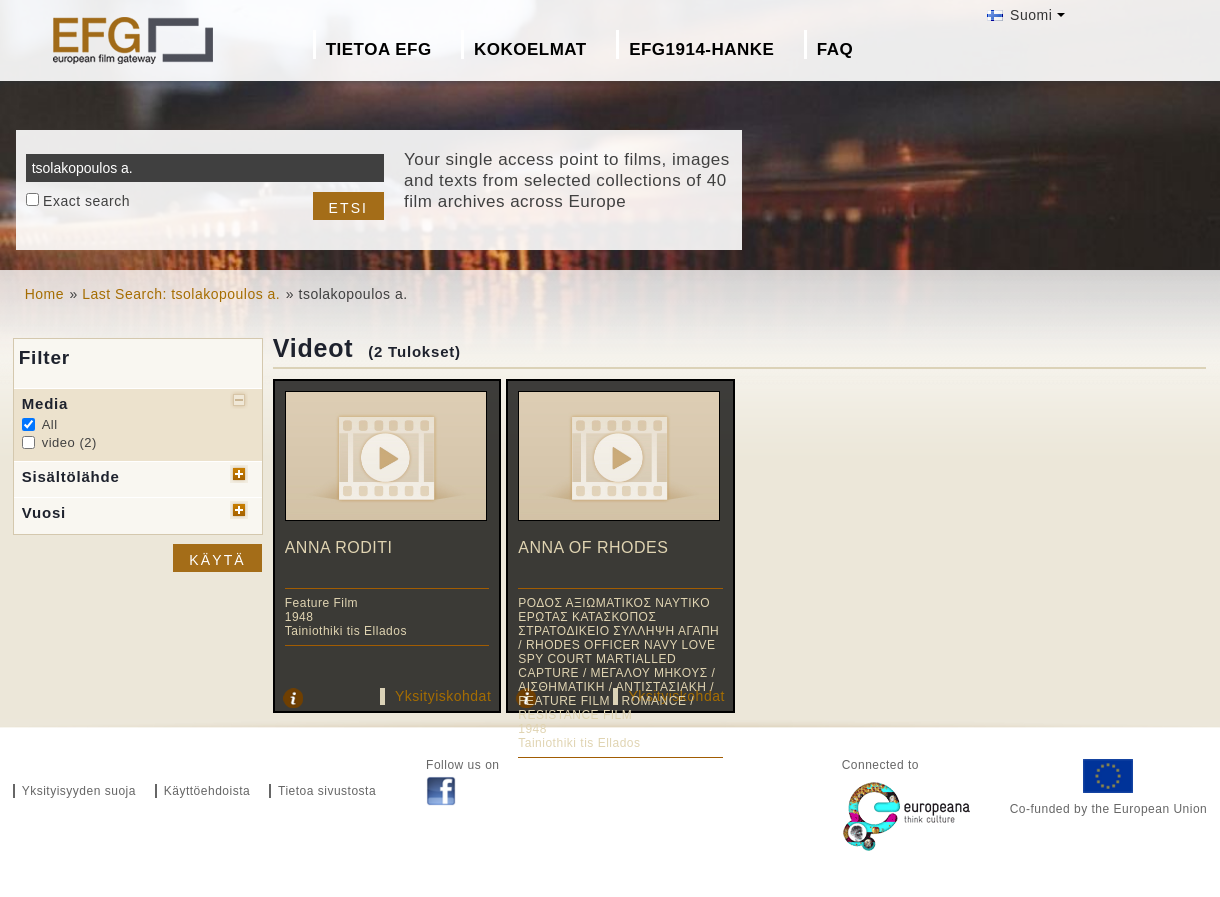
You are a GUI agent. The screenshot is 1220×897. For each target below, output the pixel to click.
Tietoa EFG (379, 49)
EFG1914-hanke (701, 49)
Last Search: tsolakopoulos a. (181, 294)
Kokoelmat (530, 49)
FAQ (835, 49)
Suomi (1020, 15)
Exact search (86, 201)
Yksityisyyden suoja (79, 791)
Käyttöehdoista (207, 791)
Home (44, 294)
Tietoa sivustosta (327, 791)
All (50, 424)
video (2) (69, 442)
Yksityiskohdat (443, 696)
